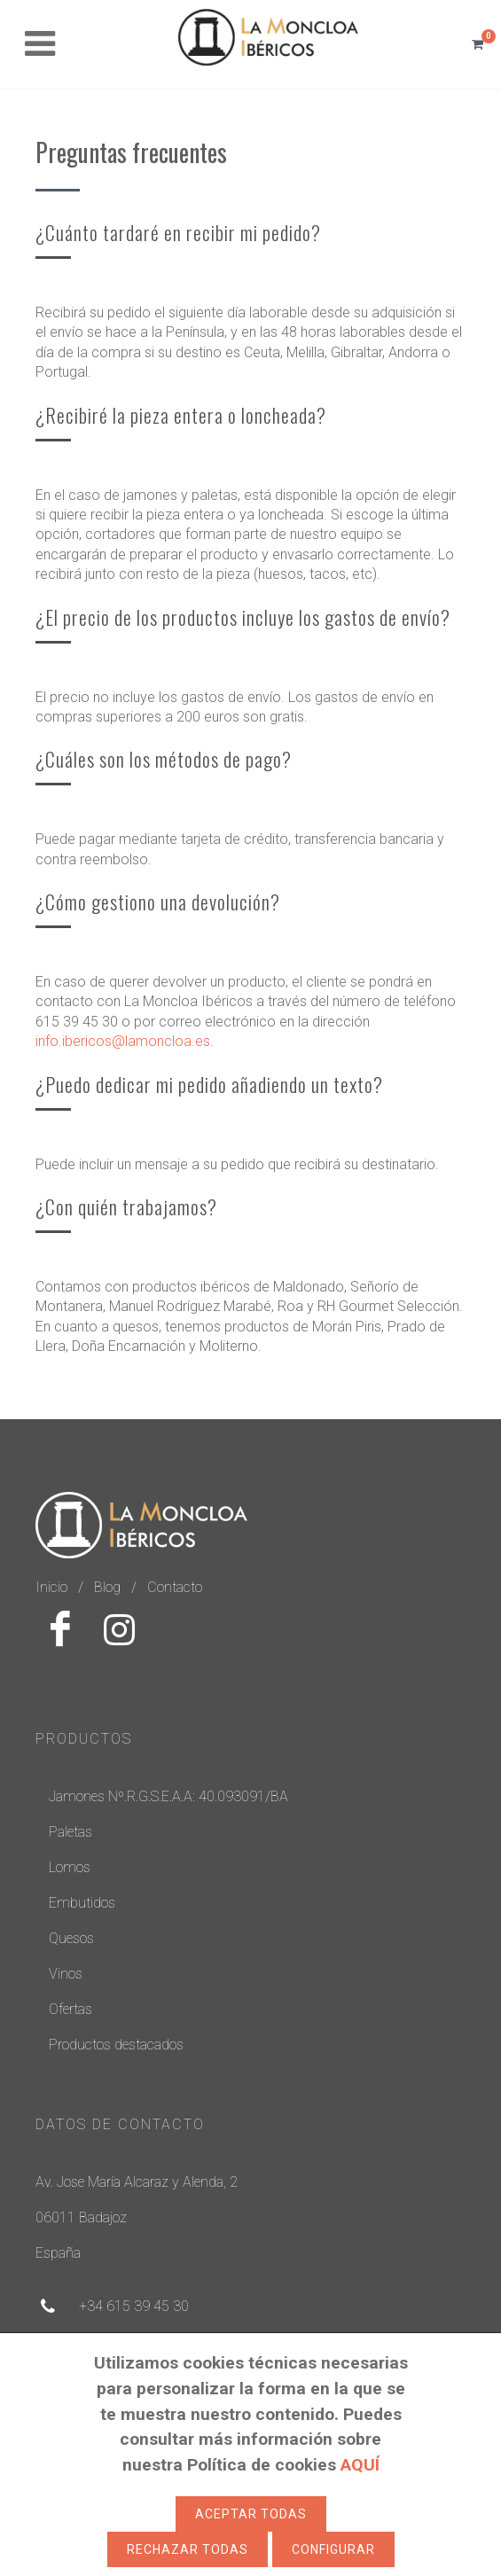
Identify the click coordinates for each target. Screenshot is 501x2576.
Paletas (70, 1831)
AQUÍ (360, 2465)
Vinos (65, 1973)
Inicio (51, 1587)
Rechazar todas (187, 2549)
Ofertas (70, 2009)
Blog (107, 1587)
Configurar (333, 2549)
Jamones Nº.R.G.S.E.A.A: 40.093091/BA (168, 1796)
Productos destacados (116, 2044)
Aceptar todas (251, 2514)
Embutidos (82, 1902)
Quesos (71, 1938)
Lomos (69, 1867)
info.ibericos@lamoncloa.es (122, 1041)
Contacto (174, 1587)
